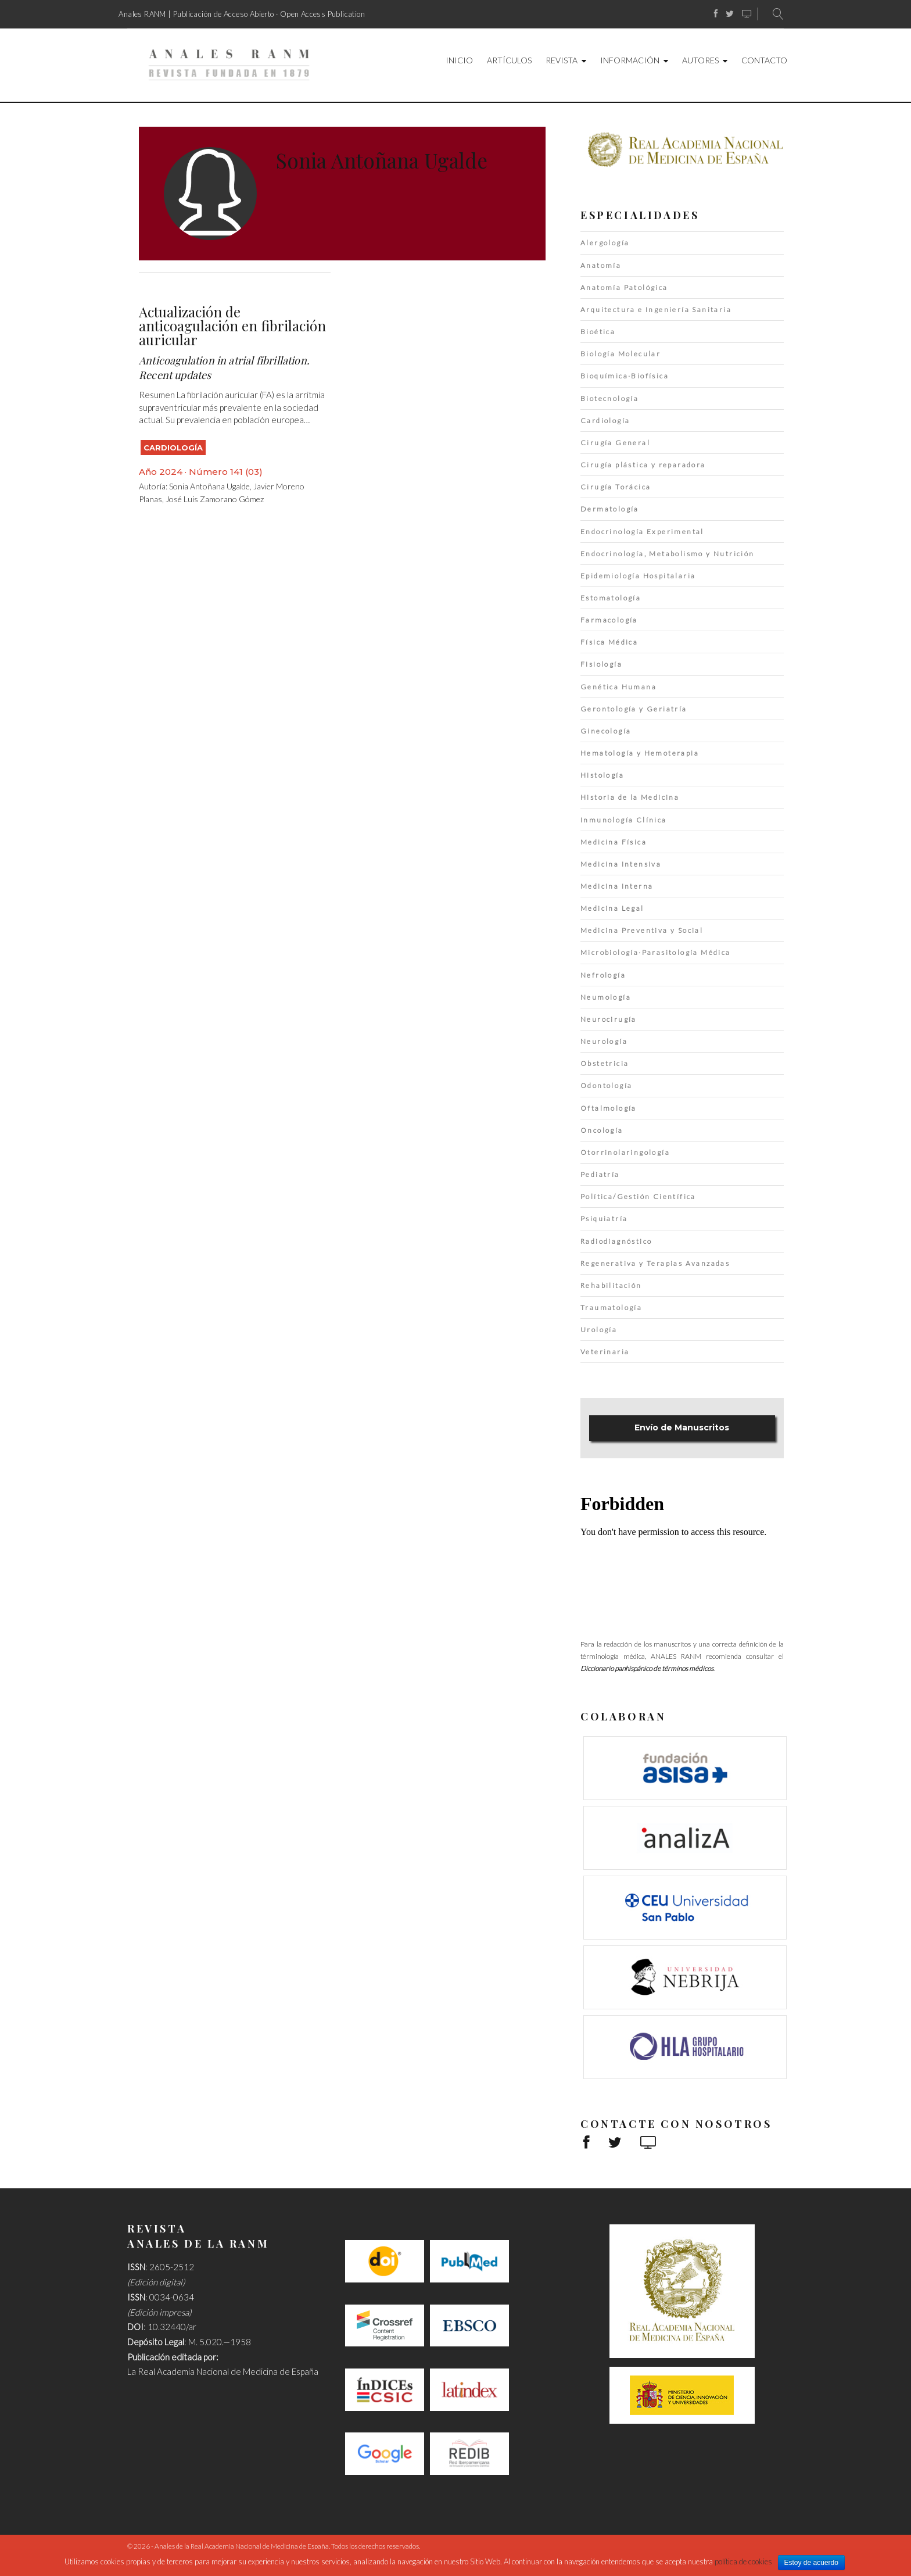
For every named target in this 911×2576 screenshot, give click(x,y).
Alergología (604, 242)
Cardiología (173, 447)
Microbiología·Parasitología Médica (655, 952)
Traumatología (611, 1307)
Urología (598, 1329)
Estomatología (610, 597)
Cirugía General (615, 442)
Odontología (606, 1085)
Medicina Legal (612, 908)
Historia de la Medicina (629, 797)
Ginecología (605, 731)
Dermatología (609, 509)
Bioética (597, 331)
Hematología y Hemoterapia (639, 753)
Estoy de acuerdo (811, 2563)
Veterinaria (604, 1351)
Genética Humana (618, 686)
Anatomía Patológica (624, 287)
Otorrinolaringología (625, 1152)
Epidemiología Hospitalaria (637, 575)
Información (629, 60)
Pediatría (600, 1174)
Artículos (509, 60)
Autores (700, 60)
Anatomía (600, 265)
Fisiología (601, 664)
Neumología (605, 997)
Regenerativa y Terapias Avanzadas (655, 1263)
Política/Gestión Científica (638, 1196)
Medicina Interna (616, 886)
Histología (602, 775)
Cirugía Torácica (615, 486)
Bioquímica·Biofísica (624, 375)
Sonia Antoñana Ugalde (209, 486)
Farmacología (609, 620)
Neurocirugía (608, 1019)
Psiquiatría (603, 1218)
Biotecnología (609, 398)
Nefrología (603, 975)
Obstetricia (604, 1063)
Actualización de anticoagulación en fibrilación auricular (232, 325)
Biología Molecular (620, 353)
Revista (562, 60)
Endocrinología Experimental (642, 531)
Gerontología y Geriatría (633, 708)
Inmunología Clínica (623, 819)
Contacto (764, 60)
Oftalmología (608, 1108)
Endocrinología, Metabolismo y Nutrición (667, 553)
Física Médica (609, 642)
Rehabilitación (611, 1285)
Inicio (459, 60)
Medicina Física (613, 842)
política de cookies (743, 2561)
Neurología (603, 1041)
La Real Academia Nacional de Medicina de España (222, 2371)
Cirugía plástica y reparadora (643, 464)
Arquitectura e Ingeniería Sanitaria (655, 309)
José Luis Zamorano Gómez (215, 499)
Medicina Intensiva (620, 864)
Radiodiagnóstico (616, 1241)
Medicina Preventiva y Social (641, 930)
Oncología (601, 1130)
